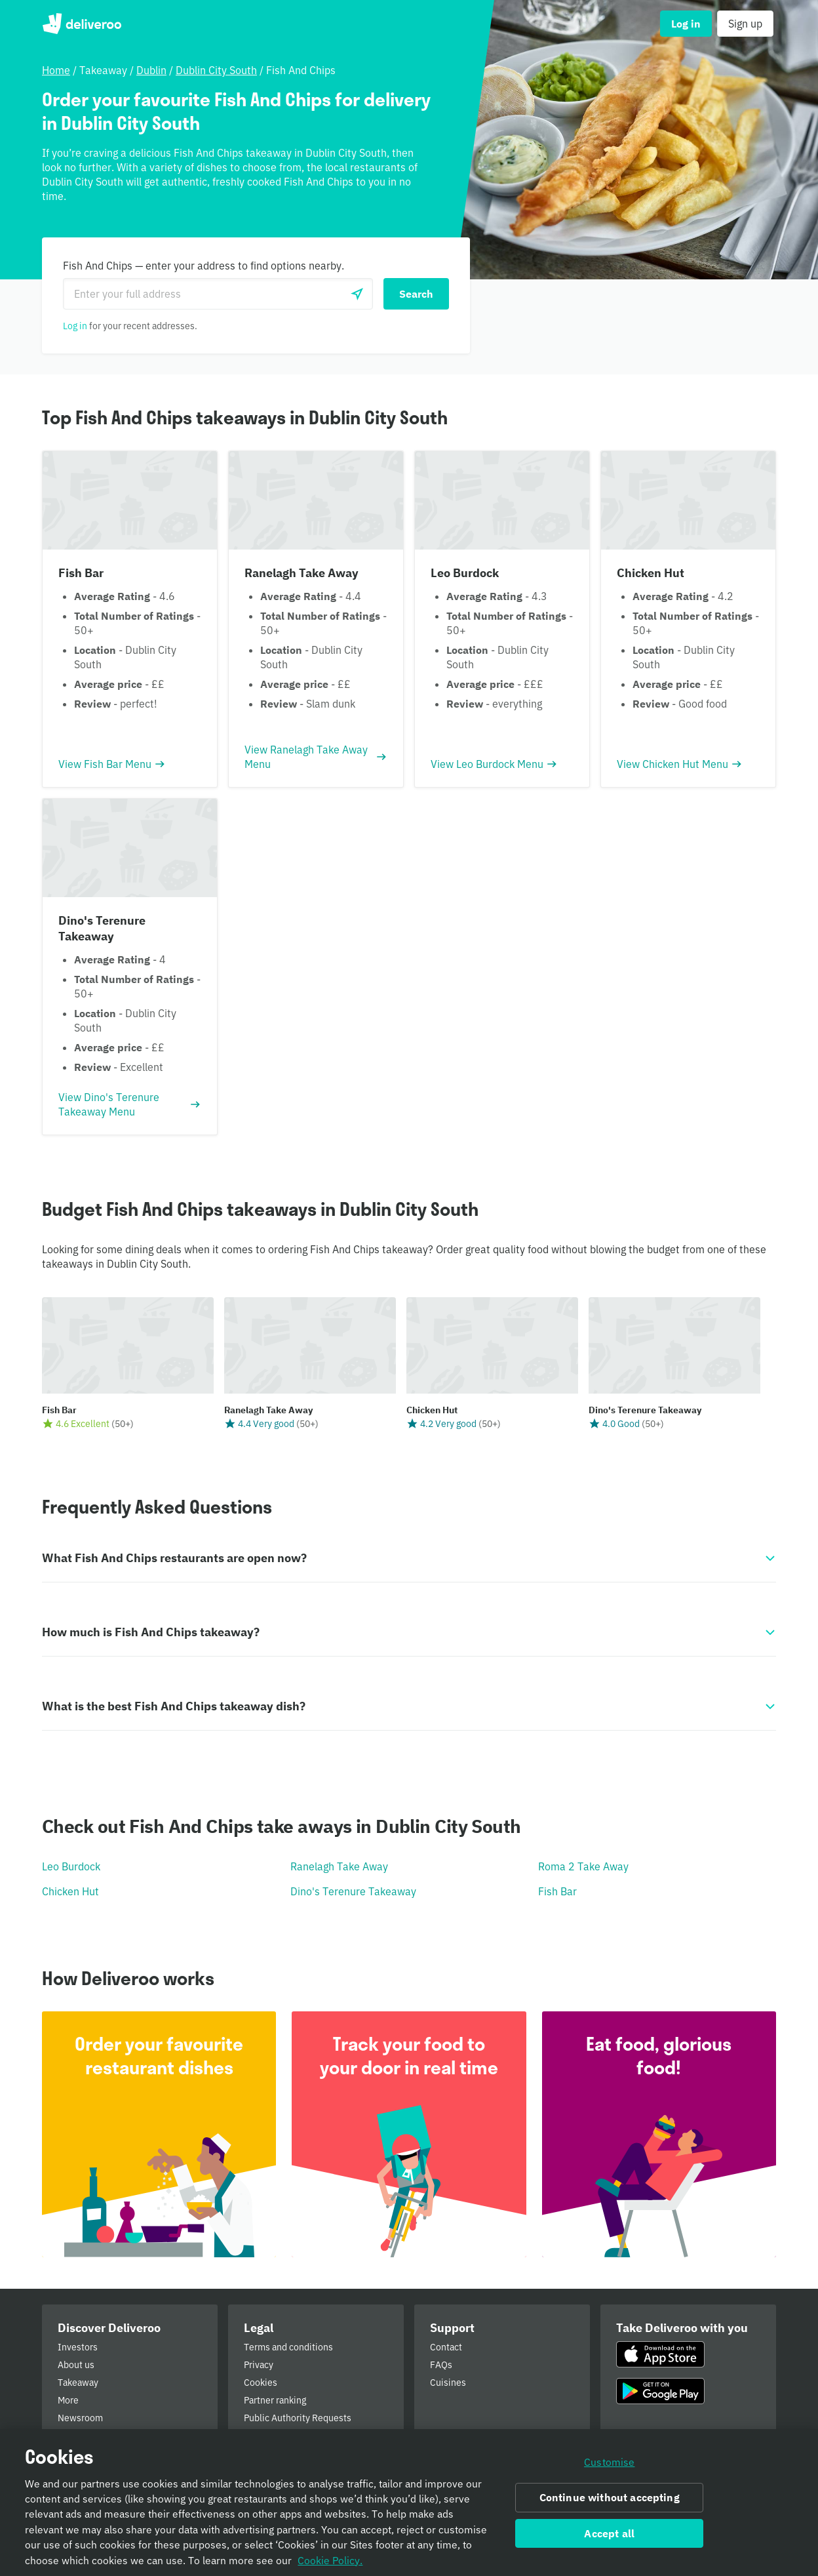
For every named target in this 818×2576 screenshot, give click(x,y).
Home (56, 70)
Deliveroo (81, 23)
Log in (75, 326)
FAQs (441, 2365)
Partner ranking (275, 2400)
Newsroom (80, 2418)
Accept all (609, 2533)
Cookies (260, 2382)
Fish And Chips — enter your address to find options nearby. (203, 265)
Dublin (151, 70)
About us (76, 2365)
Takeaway (78, 2382)
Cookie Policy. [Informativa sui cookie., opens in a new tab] (330, 2560)
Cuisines (448, 2382)
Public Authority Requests (297, 2418)
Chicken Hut (70, 1891)
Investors (78, 2347)
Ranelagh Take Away (339, 1866)
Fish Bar (557, 1891)
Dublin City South (216, 70)
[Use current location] (357, 293)
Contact (446, 2347)
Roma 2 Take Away (583, 1866)
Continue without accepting (609, 2498)
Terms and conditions (288, 2347)
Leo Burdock (71, 1866)
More (68, 2400)
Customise (609, 2462)
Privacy (258, 2365)
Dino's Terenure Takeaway (353, 1891)
